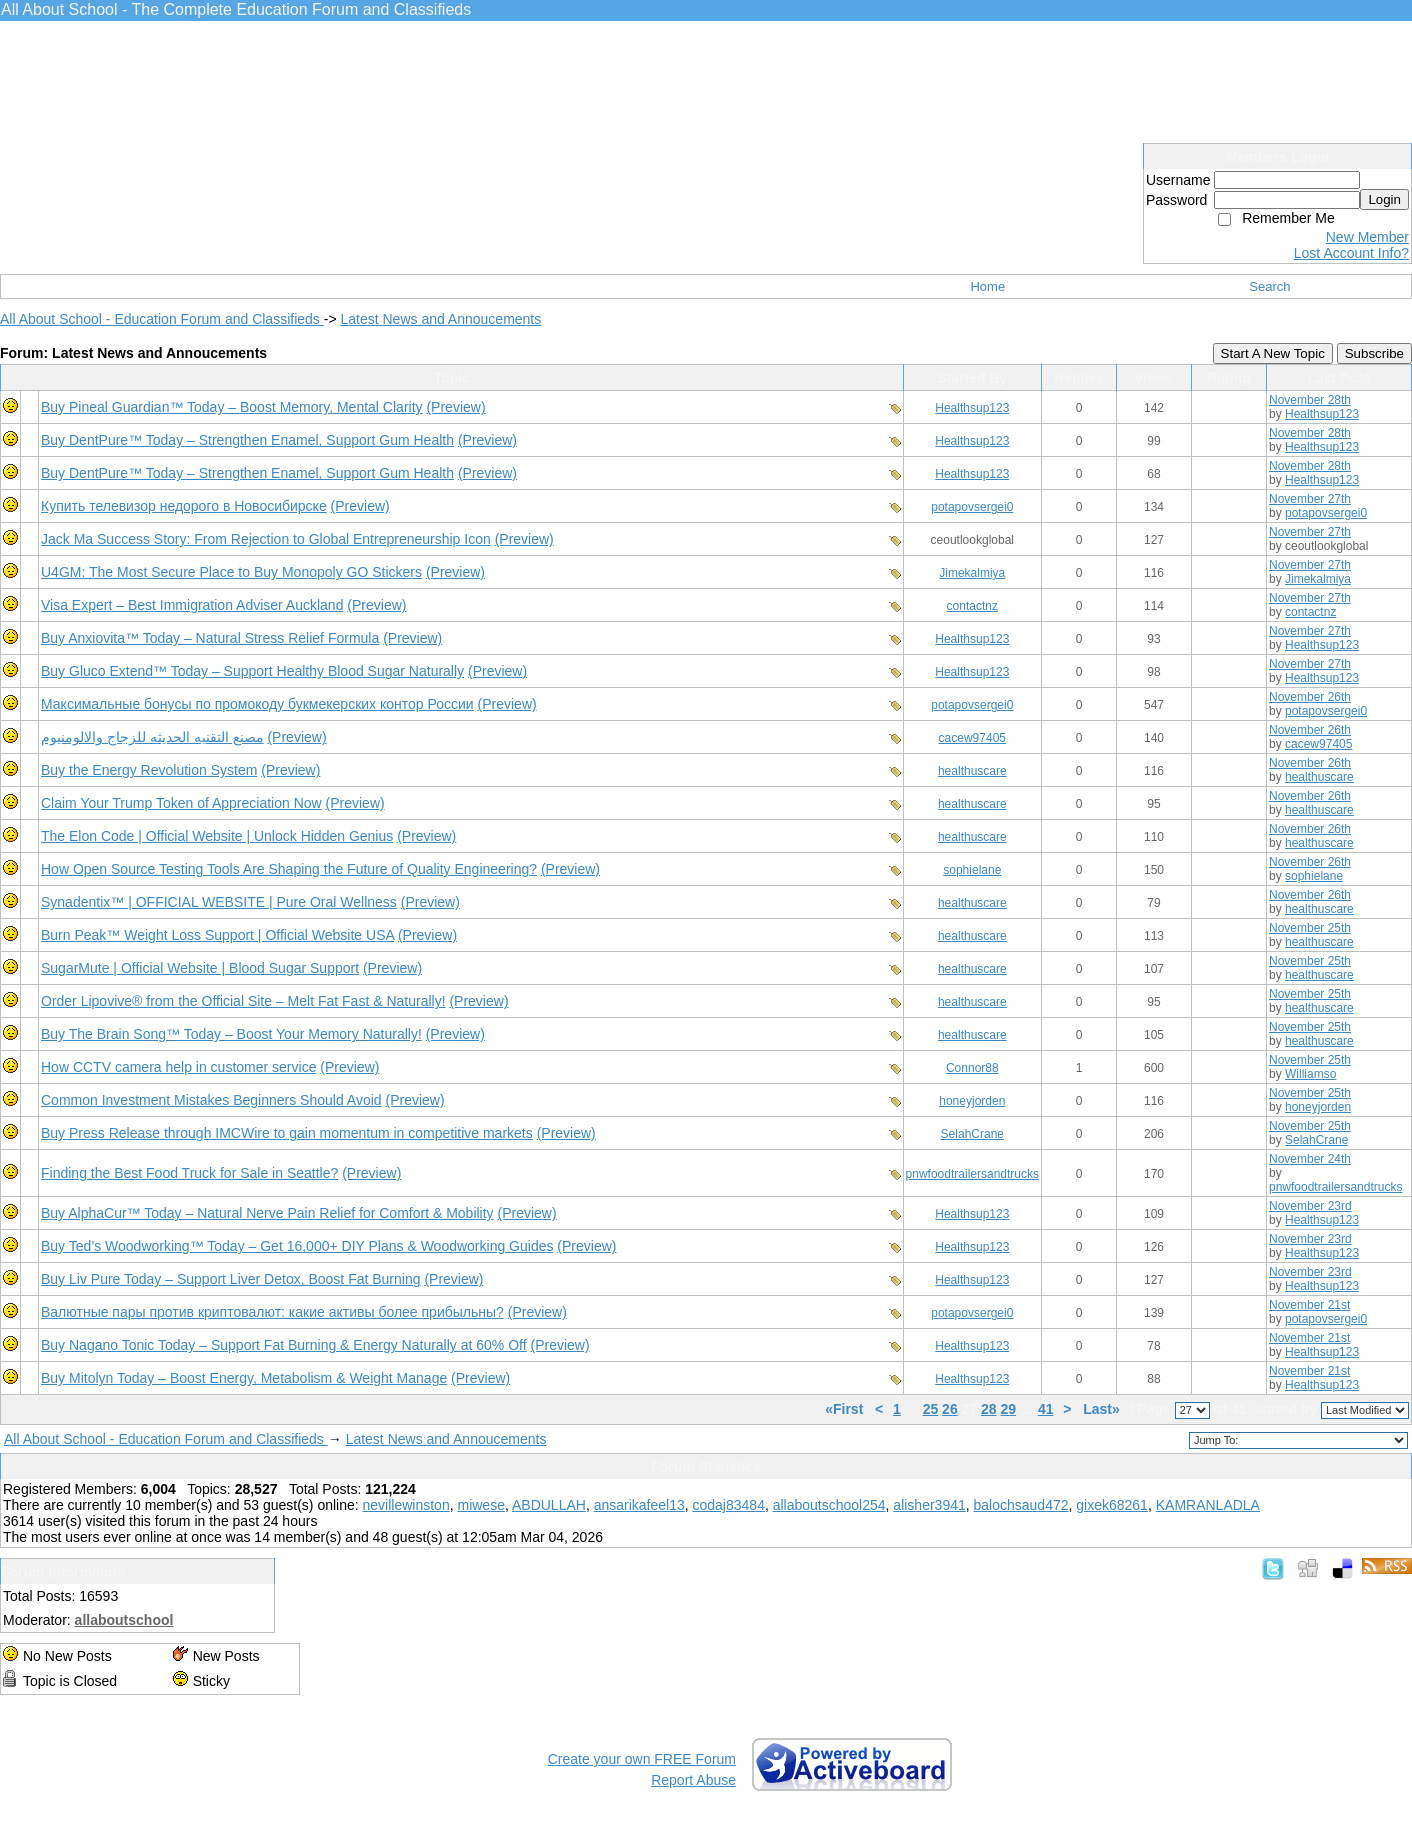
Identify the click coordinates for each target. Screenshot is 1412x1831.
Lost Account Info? (1351, 253)
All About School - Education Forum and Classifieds (162, 319)
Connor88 (972, 1068)
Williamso (1310, 1074)
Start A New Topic (1273, 353)
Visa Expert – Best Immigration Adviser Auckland (192, 605)
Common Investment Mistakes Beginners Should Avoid (211, 1100)
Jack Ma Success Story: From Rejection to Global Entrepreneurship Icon (266, 539)
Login (1384, 199)
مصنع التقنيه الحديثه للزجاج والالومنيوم (152, 737)
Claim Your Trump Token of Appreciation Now (181, 803)
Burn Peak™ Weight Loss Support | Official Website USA (217, 935)
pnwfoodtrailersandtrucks (972, 1174)
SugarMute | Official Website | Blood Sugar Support (200, 968)
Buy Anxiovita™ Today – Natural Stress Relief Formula (210, 638)
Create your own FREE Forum (642, 1759)
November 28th (1310, 400)
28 (989, 1409)
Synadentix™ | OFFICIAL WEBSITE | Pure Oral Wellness (219, 902)
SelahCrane (972, 1134)
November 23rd (1310, 1206)
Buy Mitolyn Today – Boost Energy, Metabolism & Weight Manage (244, 1378)
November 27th (1310, 499)
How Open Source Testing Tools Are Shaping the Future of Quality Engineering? (289, 869)
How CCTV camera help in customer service (178, 1067)
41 (1046, 1409)
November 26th (1310, 697)
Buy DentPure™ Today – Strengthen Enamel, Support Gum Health (247, 440)
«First (846, 1409)
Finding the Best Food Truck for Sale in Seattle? (189, 1173)
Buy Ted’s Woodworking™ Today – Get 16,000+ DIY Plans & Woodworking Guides (297, 1246)
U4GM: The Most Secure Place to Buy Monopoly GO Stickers (231, 572)
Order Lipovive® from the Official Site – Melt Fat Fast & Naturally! (243, 1001)
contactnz (972, 606)
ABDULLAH (549, 1505)
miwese (480, 1505)
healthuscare (972, 771)
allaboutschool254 (829, 1505)
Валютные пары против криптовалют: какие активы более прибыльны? (272, 1312)
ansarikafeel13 (639, 1505)
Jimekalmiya (972, 573)
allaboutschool (124, 1620)
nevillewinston (406, 1505)
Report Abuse (693, 1780)
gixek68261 (1112, 1505)
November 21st (1309, 1305)
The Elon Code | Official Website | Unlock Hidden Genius (217, 836)
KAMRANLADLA (1208, 1505)
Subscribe (1374, 353)
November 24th (1310, 1159)
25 (931, 1409)
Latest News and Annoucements (440, 319)
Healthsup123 (972, 408)
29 (1009, 1409)
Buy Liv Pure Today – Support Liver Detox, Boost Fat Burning (231, 1279)
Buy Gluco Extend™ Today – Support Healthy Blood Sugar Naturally (252, 671)
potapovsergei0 (972, 507)
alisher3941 (929, 1505)
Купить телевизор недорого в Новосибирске (184, 506)
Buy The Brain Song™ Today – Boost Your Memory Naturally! (231, 1034)
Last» (1103, 1409)
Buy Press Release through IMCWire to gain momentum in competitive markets (287, 1133)
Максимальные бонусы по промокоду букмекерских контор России (257, 704)
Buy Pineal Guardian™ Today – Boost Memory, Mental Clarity (232, 407)
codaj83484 (729, 1505)
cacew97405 (972, 738)
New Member (1367, 237)
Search (1269, 286)
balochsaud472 (1021, 1505)
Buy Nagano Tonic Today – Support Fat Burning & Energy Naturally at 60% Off (284, 1345)
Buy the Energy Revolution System (149, 770)
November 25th (1310, 928)
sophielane (972, 870)
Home (987, 286)
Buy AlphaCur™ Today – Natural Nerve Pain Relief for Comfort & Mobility (267, 1213)
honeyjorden (972, 1101)
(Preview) (455, 407)
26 (950, 1409)
